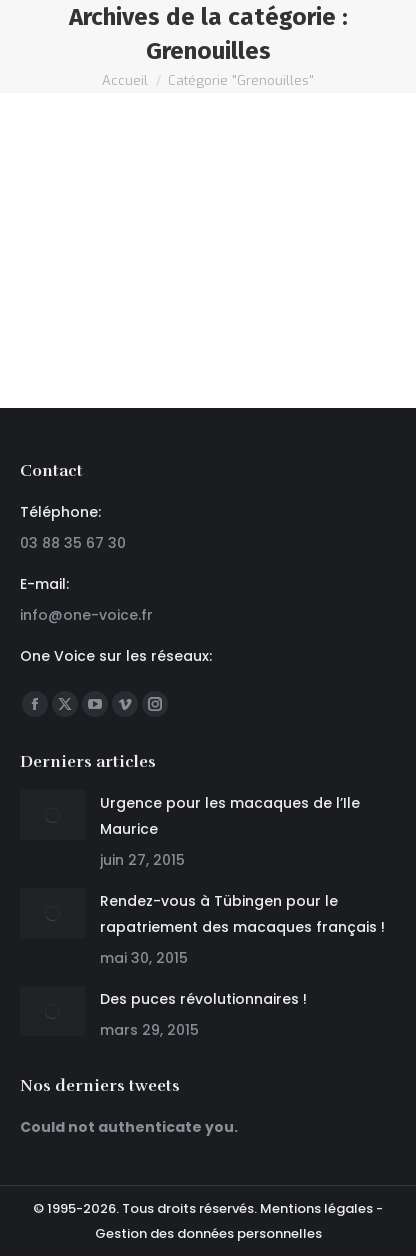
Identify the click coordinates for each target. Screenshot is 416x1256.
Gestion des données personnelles (208, 1233)
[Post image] (52, 815)
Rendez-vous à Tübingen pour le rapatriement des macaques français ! (242, 914)
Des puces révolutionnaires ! (203, 999)
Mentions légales (316, 1208)
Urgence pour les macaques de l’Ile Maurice (230, 816)
